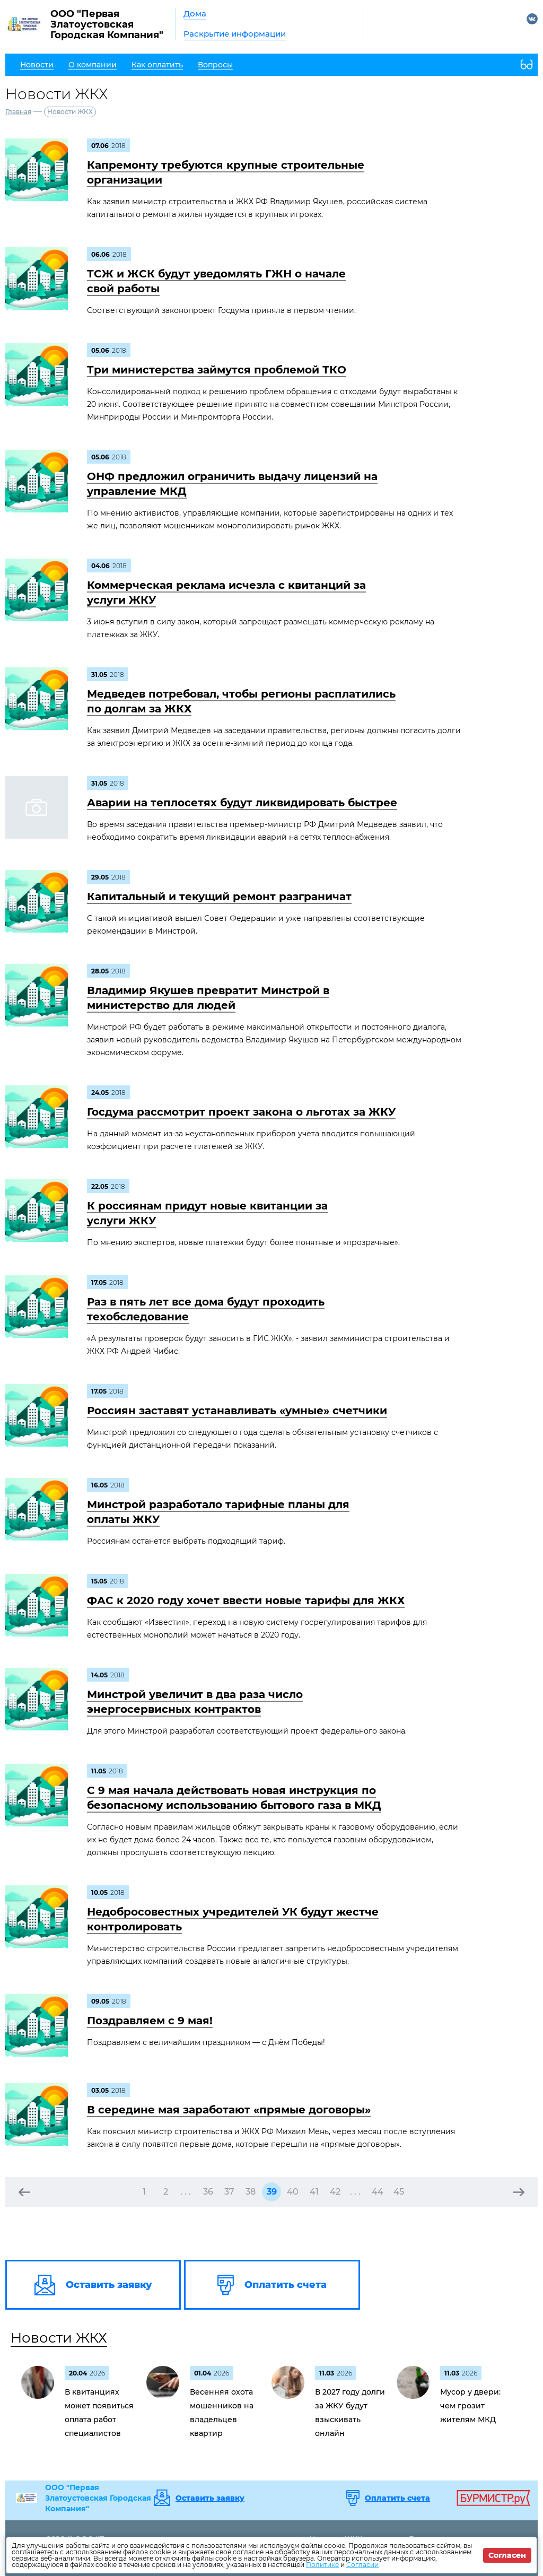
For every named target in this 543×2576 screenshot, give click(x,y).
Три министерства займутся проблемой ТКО (216, 369)
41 (314, 2192)
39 (272, 2192)
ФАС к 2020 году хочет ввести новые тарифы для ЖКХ (246, 1600)
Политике (322, 2565)
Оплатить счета (397, 2498)
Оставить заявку (210, 2498)
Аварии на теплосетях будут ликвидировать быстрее (242, 802)
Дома (194, 13)
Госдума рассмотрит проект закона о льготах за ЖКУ (241, 1112)
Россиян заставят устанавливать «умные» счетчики (237, 1410)
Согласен (507, 2555)
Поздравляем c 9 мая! (150, 2020)
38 (251, 2192)
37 (229, 2192)
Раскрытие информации (234, 34)
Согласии (362, 2565)
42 (335, 2192)
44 (377, 2192)
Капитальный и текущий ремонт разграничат (219, 896)
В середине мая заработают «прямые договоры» (229, 2109)
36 (208, 2192)
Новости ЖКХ (59, 2337)
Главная (18, 112)
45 (398, 2192)
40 (293, 2192)
